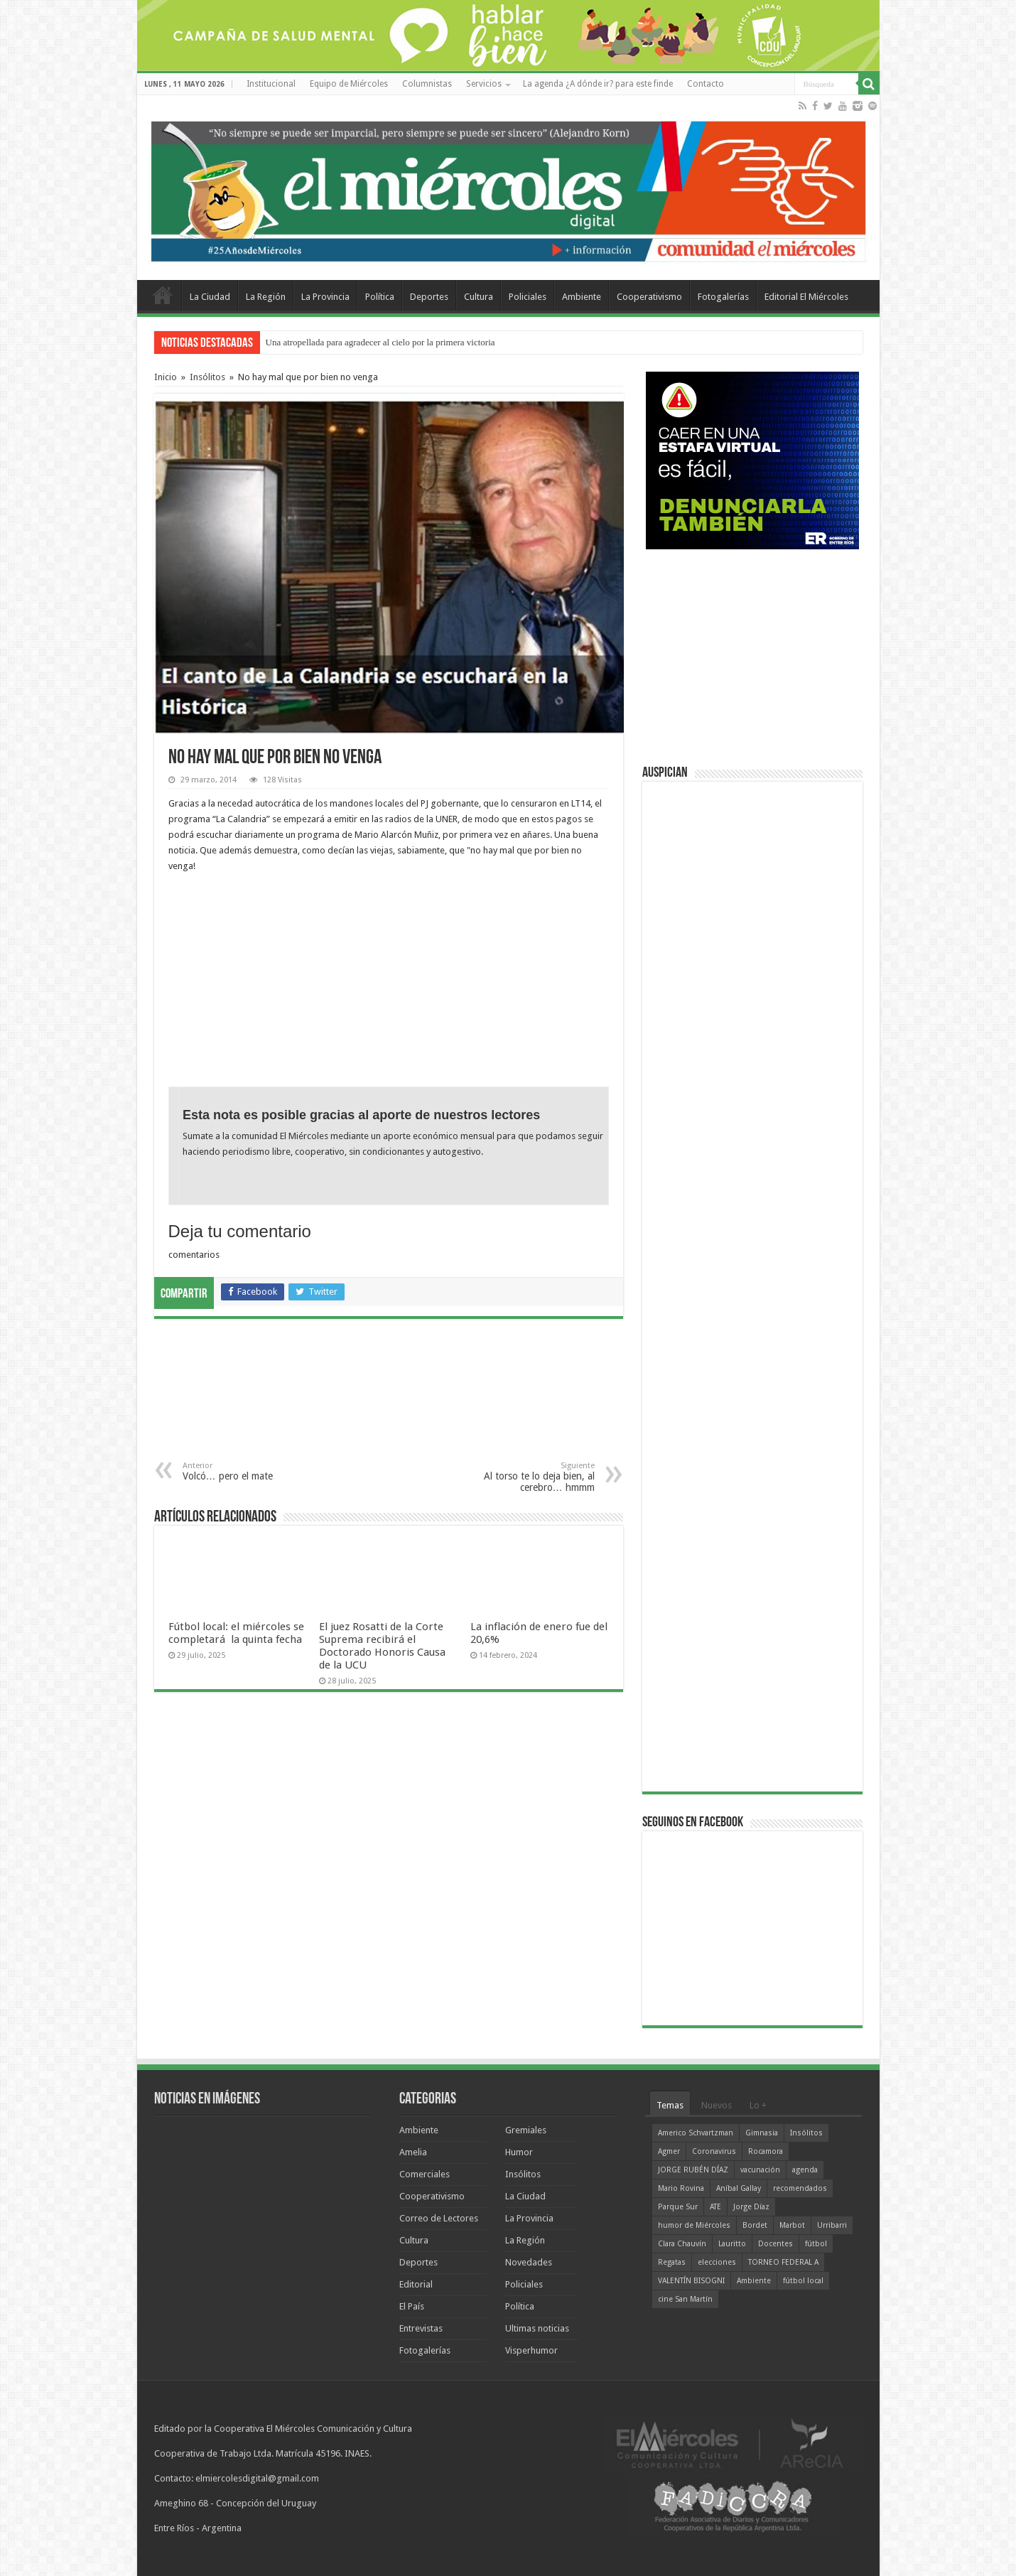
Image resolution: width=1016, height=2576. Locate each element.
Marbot (792, 2225)
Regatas (672, 2262)
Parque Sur (678, 2206)
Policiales (527, 296)
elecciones (717, 2262)
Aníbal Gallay (738, 2188)
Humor (519, 2152)
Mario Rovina (681, 2188)
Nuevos (716, 2105)
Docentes (775, 2243)
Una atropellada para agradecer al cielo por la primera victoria (380, 342)
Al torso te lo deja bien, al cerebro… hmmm (522, 1477)
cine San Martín (685, 2299)
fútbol (816, 2243)
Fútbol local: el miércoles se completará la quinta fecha (236, 1633)
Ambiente (581, 296)
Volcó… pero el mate (255, 1471)
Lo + (758, 2105)
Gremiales (525, 2130)
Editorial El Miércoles (806, 296)
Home (162, 295)
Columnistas (427, 84)
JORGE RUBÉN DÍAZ (693, 2169)
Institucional (271, 84)
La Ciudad (210, 296)
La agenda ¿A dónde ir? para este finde (598, 84)
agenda (805, 2169)
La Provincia (325, 296)
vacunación (760, 2169)
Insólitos (207, 377)
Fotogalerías (723, 296)
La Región (266, 296)
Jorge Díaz (751, 2206)
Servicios (484, 84)
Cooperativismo (649, 296)
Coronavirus (714, 2151)
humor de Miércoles (694, 2225)
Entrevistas (421, 2328)
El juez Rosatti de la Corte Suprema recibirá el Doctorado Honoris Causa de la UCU (382, 1645)
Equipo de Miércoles (349, 84)
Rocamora (765, 2151)
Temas (669, 2105)
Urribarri (832, 2225)
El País (411, 2306)
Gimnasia (761, 2133)
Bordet (754, 2225)
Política (379, 296)
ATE (715, 2206)
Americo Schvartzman (695, 2133)
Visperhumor (531, 2350)
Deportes (429, 296)
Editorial (416, 2284)
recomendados (800, 2188)
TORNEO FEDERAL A (783, 2262)
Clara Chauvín (682, 2243)
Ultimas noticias (537, 2328)
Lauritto (732, 2243)
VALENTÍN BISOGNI (691, 2280)
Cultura (478, 296)
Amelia (413, 2152)
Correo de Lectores (438, 2218)
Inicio (165, 377)
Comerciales (424, 2174)
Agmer (669, 2151)
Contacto (705, 84)
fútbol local (803, 2280)
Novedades (528, 2262)
